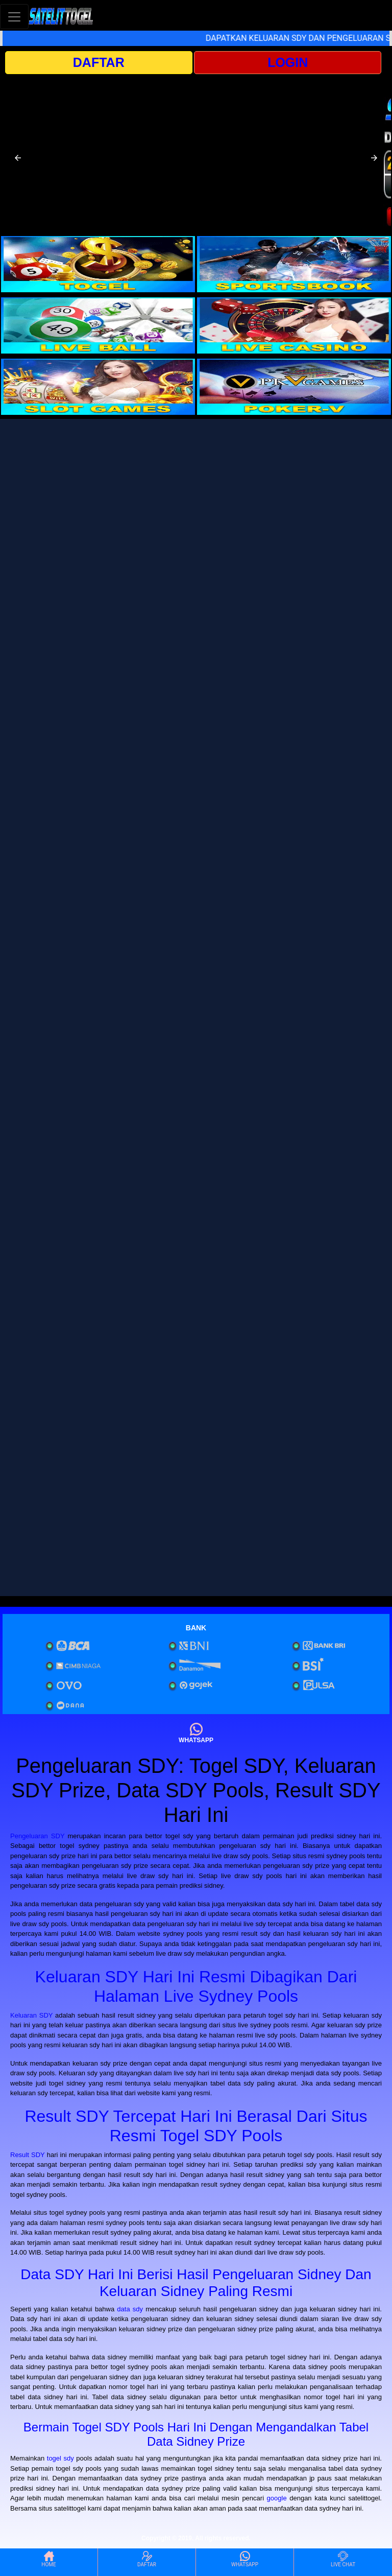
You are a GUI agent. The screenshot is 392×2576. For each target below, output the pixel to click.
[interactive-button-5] (98, 387)
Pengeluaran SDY (37, 1836)
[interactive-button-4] (294, 325)
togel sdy (60, 2458)
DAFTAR (99, 62)
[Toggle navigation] (14, 16)
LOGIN (287, 62)
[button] (18, 158)
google (277, 2498)
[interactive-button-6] (294, 387)
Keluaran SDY (31, 2015)
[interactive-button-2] (294, 264)
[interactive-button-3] (98, 325)
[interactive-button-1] (98, 264)
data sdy (130, 2309)
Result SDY (27, 2155)
